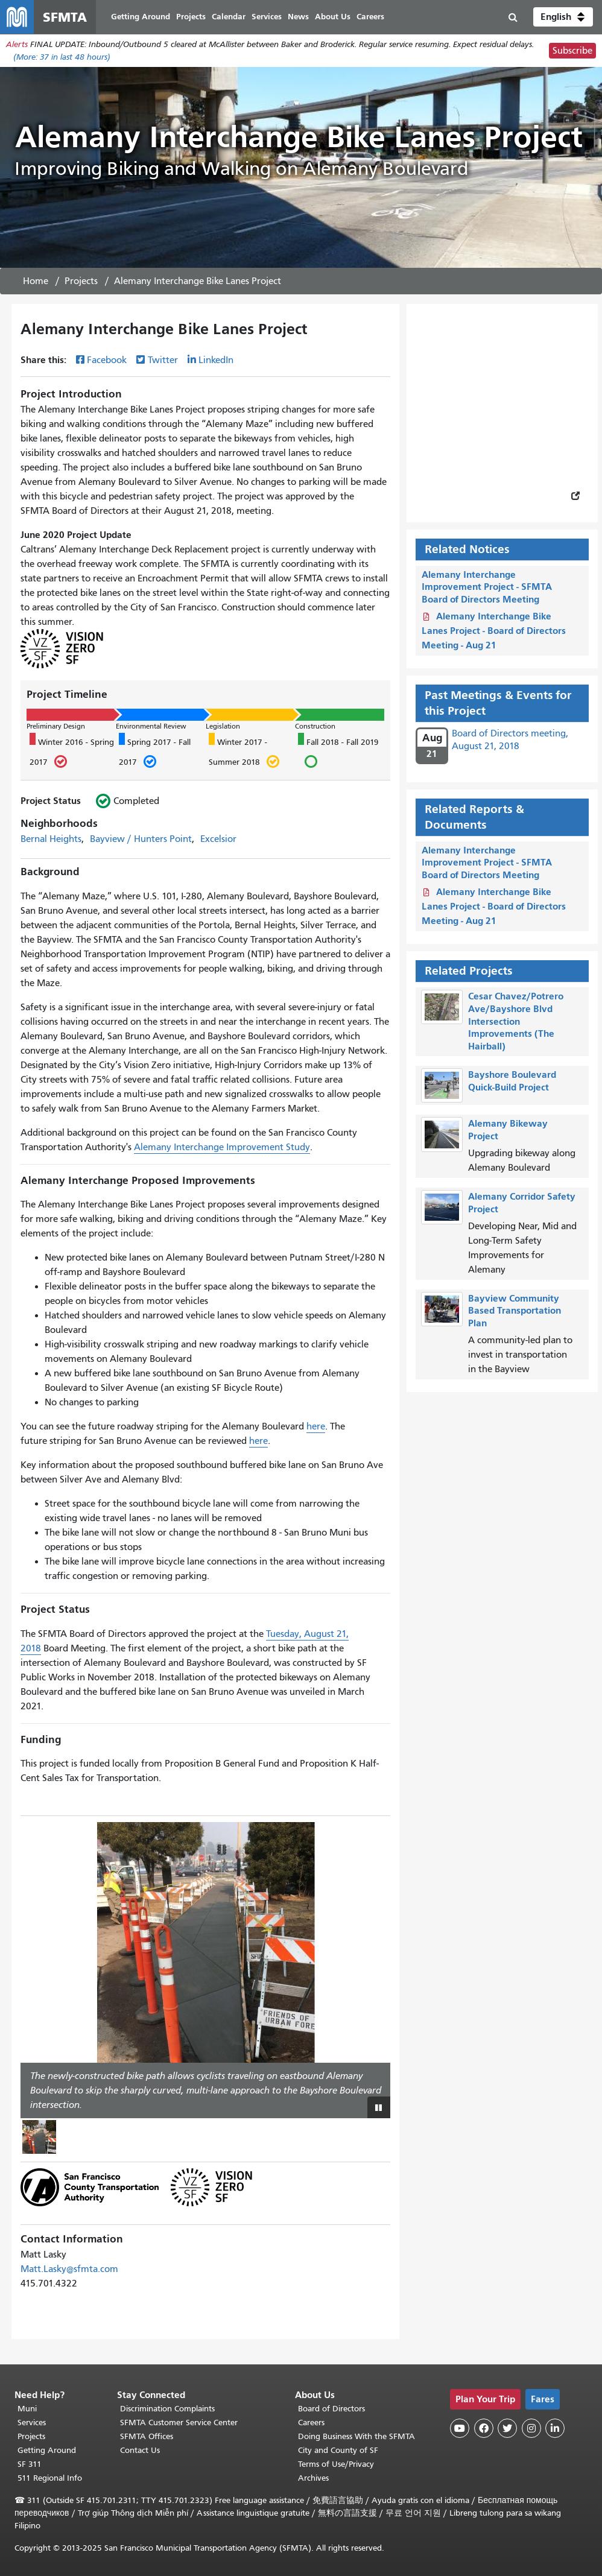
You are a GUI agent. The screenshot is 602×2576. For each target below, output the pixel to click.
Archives (313, 2478)
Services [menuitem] (267, 16)
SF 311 (29, 2464)
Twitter (163, 360)
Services (31, 2422)
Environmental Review (151, 726)
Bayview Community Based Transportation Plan (514, 1311)
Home (35, 281)
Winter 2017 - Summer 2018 (244, 752)
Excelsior (218, 839)
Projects (81, 281)
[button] (563, 17)
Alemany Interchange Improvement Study (222, 1147)
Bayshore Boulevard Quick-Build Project (512, 1081)
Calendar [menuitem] (229, 16)
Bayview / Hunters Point (141, 839)
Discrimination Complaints (167, 2409)
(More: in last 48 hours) (61, 57)
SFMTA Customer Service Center (179, 2422)
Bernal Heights (51, 839)
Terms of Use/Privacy (336, 2464)
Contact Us (140, 2450)
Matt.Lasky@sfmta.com (69, 2269)
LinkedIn (215, 360)
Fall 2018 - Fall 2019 (338, 752)
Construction (315, 726)
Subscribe (572, 50)
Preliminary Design (56, 726)
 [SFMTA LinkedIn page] (555, 2428)
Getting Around (46, 2450)
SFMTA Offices (146, 2436)
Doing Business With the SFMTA (356, 2436)
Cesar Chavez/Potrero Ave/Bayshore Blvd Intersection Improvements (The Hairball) (515, 1021)
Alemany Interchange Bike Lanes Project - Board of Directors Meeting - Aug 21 (494, 630)
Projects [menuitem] (191, 16)
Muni (27, 2409)
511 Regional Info (49, 2478)
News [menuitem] (298, 16)
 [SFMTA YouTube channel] (459, 2428)
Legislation (223, 726)
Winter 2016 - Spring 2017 (72, 752)
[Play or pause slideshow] (378, 2107)
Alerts (17, 44)
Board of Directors (331, 2409)
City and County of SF (338, 2450)
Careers (311, 2422)
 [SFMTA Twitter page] (507, 2428)
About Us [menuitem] (332, 16)
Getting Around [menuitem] (140, 16)
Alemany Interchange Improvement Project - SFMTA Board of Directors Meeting (487, 587)
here (315, 1426)
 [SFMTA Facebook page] (484, 2428)
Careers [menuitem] (370, 16)
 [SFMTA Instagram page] (531, 2428)
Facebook (107, 360)
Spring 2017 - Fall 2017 (155, 752)
